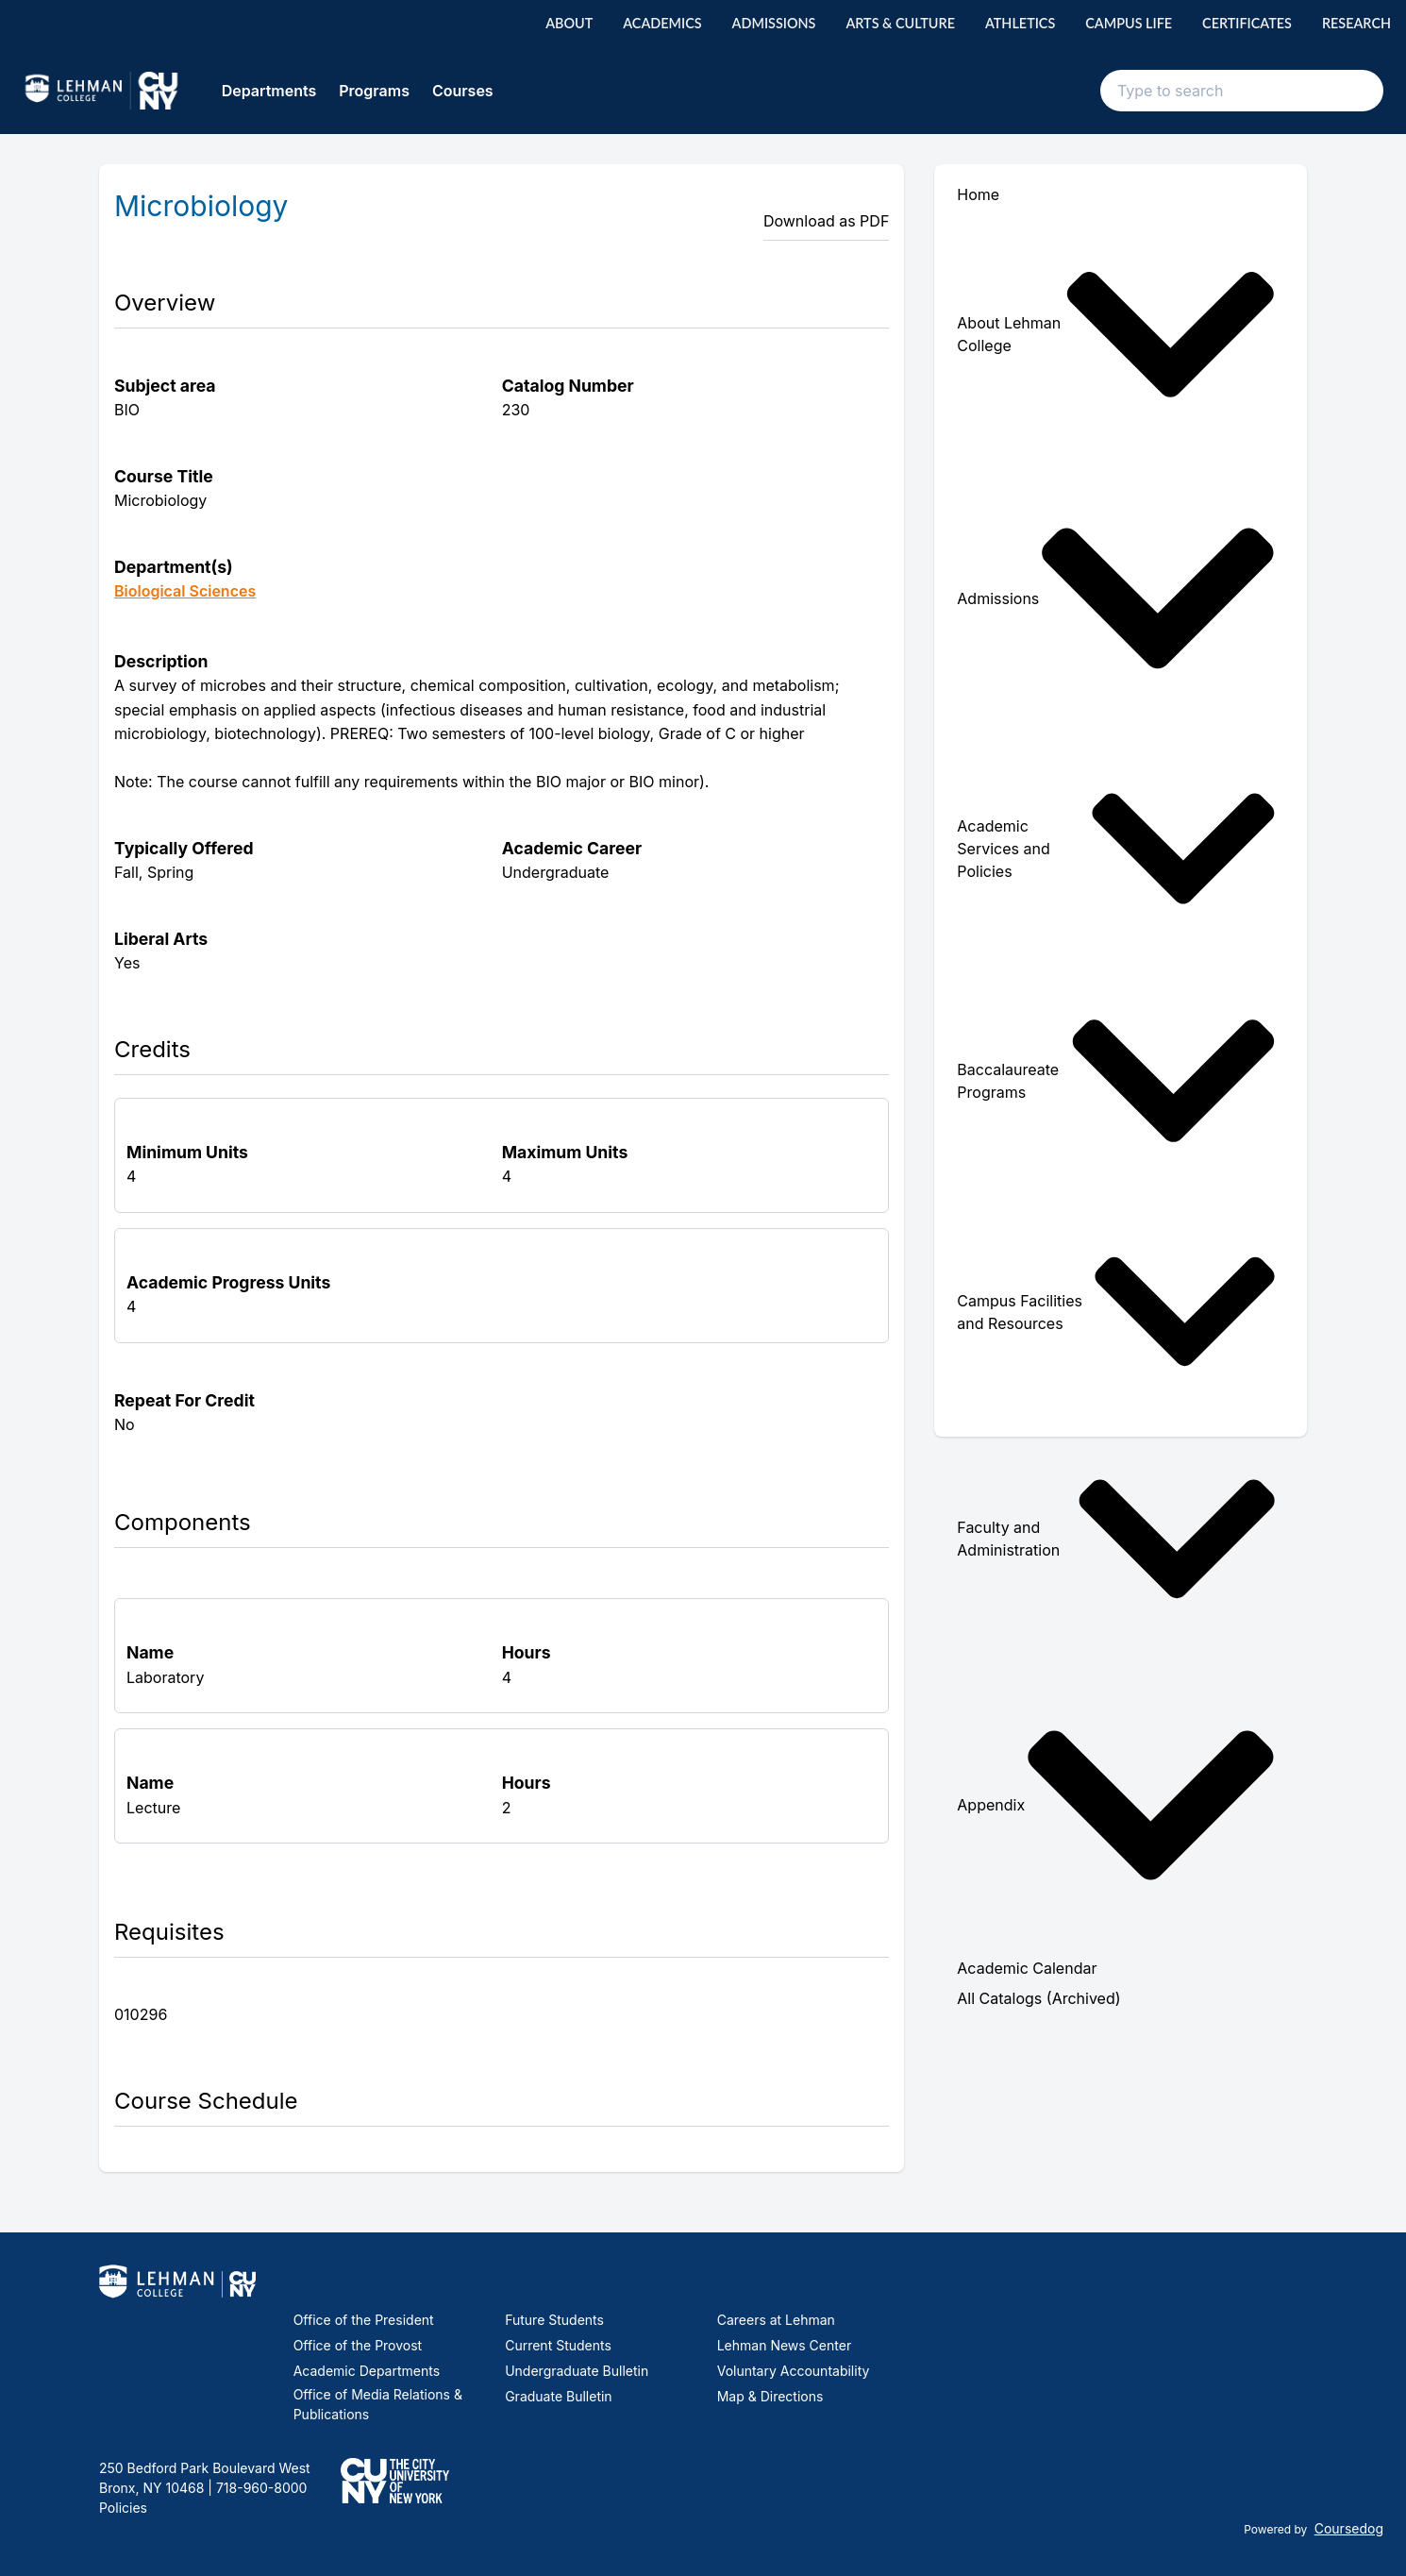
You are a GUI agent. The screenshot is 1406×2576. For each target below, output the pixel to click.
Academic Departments (366, 2371)
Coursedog (1348, 2528)
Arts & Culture (900, 23)
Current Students (558, 2345)
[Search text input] (1241, 90)
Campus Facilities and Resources (1117, 1311)
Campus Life (1128, 23)
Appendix (1117, 1805)
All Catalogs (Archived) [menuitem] (1038, 1998)
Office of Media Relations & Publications (377, 2404)
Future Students (554, 2320)
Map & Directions (770, 2396)
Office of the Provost (358, 2345)
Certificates (1247, 23)
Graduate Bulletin (558, 2396)
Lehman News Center (784, 2345)
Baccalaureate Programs (1117, 1081)
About (569, 23)
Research (1356, 23)
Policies (123, 2508)
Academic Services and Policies (1117, 848)
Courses (463, 90)
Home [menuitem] (978, 194)
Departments (269, 90)
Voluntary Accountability (793, 2371)
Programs (374, 90)
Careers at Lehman (776, 2320)
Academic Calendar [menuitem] (1026, 1968)
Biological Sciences (185, 590)
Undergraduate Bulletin (576, 2371)
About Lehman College (1117, 334)
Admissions (774, 23)
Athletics (1020, 23)
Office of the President (363, 2320)
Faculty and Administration (1117, 1539)
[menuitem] (1120, 335)
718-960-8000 (259, 2488)
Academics (662, 23)
